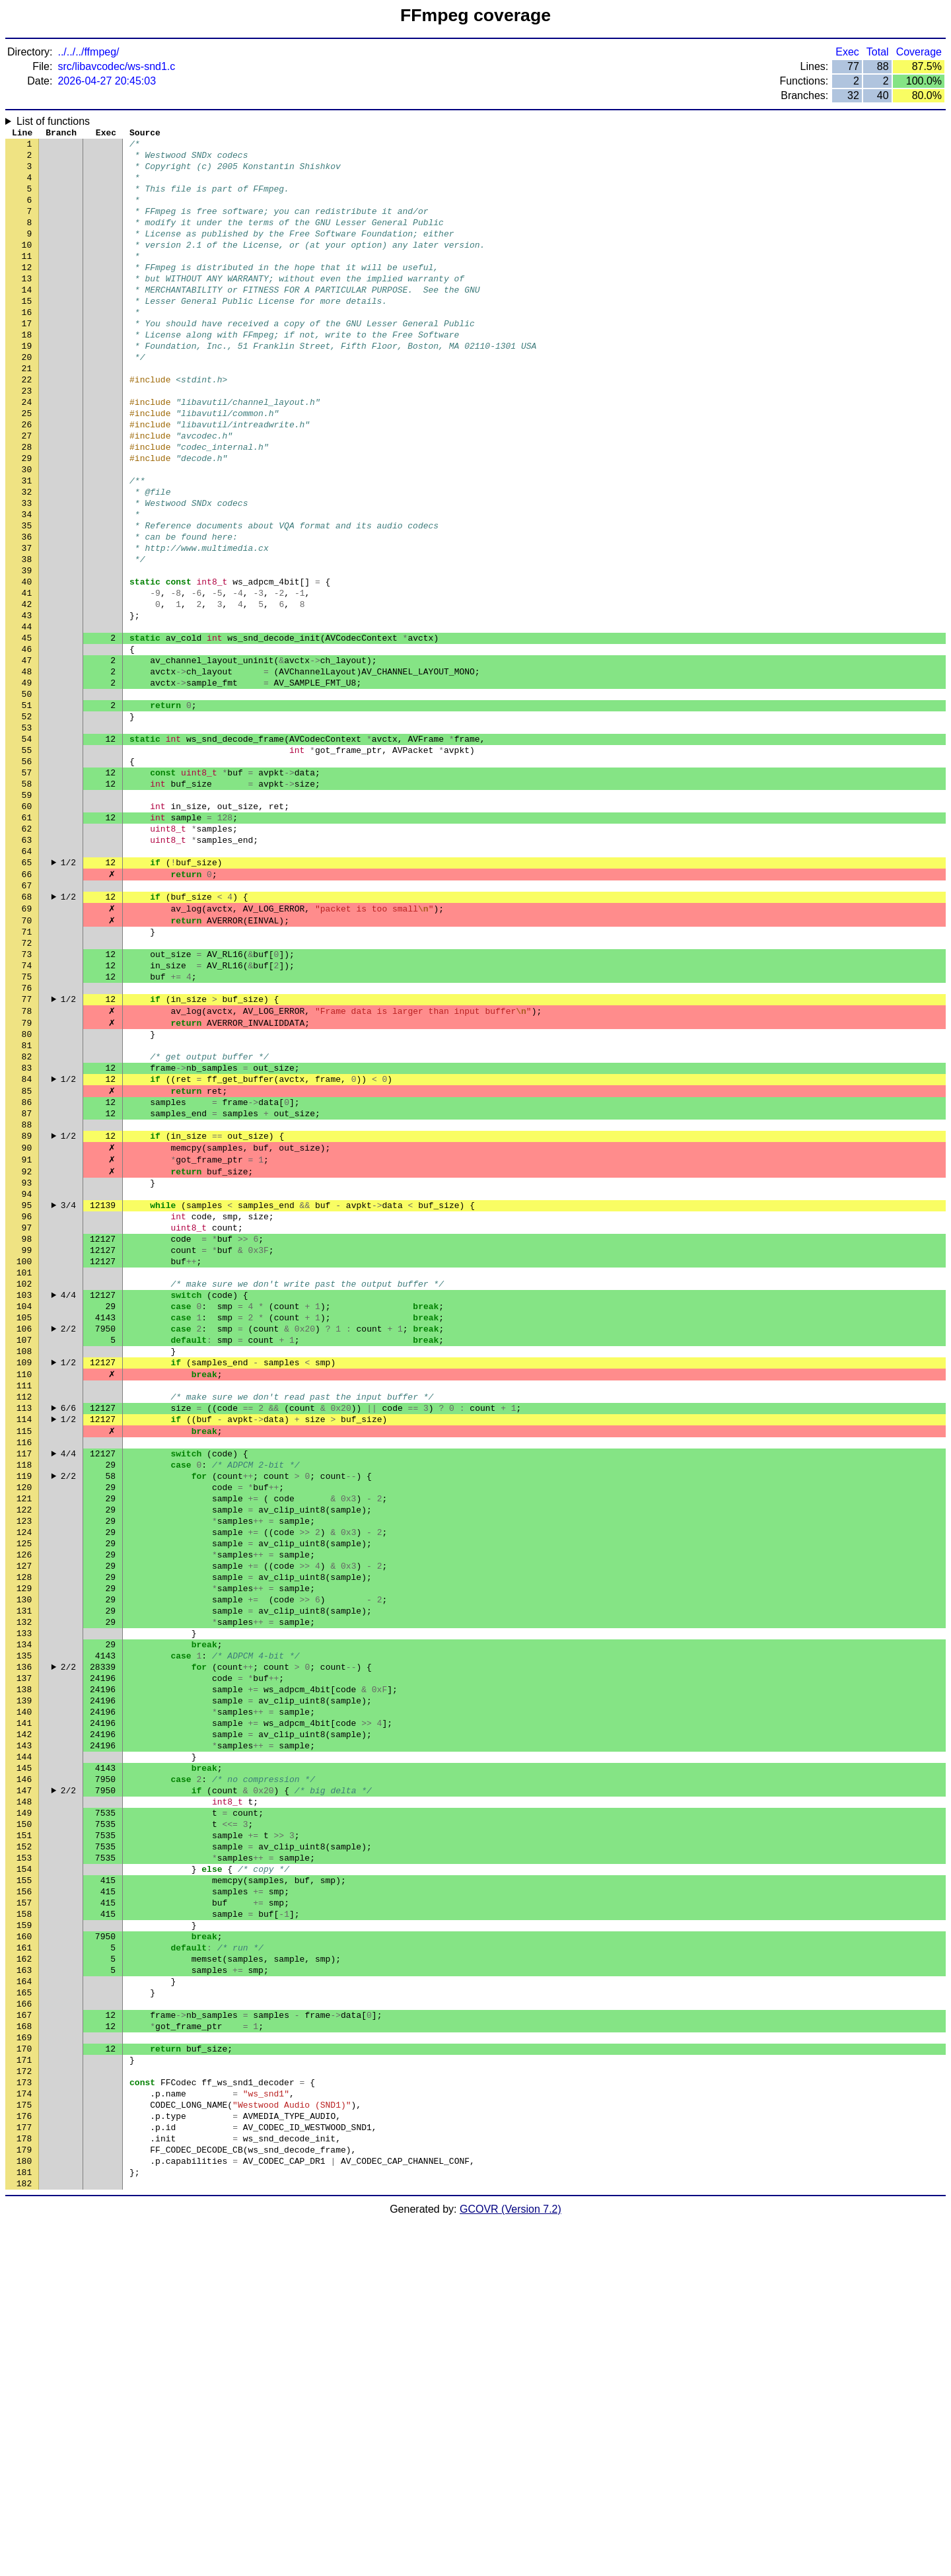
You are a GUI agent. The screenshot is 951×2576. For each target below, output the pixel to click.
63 (27, 966)
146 (24, 2063)
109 (24, 1574)
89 (27, 1310)
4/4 (68, 1495)
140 (24, 1983)
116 (24, 1666)
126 (24, 1799)
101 (24, 1468)
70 (27, 1059)
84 (27, 1244)
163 (24, 2287)
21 (27, 411)
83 (27, 1230)
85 (27, 1257)
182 (24, 2538)
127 (24, 1812)
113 (24, 1627)
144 (24, 2036)
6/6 (68, 1627)
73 (27, 1098)
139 (24, 1970)
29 (27, 517)
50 (27, 795)
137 (24, 1944)
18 (27, 372)
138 (24, 1957)
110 (24, 1587)
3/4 (68, 1389)
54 (27, 847)
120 (24, 1719)
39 (27, 649)
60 (27, 927)
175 (24, 2446)
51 (27, 808)
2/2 (68, 1534)
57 (27, 887)
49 (27, 781)
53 (27, 834)
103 (24, 1495)
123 (24, 1759)
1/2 (68, 993)
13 (27, 306)
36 (27, 610)
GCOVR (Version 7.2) (510, 2564)
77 (27, 1151)
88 (27, 1297)
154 (24, 2168)
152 (24, 2142)
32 (27, 557)
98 (27, 1429)
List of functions (53, 121)
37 (27, 623)
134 (24, 1904)
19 (27, 385)
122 (24, 1746)
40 (27, 662)
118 (24, 1693)
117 (24, 1680)
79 (27, 1178)
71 (27, 1072)
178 (24, 2485)
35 (27, 596)
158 (24, 2221)
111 (24, 1600)
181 (24, 2525)
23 (27, 438)
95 (27, 1389)
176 (24, 2459)
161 (24, 2261)
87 (27, 1283)
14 (27, 319)
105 (24, 1521)
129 (24, 1838)
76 (27, 1138)
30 (27, 530)
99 (27, 1442)
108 (24, 1561)
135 (24, 1917)
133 (24, 1891)
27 (27, 491)
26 (27, 477)
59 (27, 913)
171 (24, 2393)
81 (27, 1204)
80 (27, 1191)
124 (24, 1772)
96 (27, 1402)
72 (27, 1085)
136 (24, 1931)
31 (27, 544)
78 (27, 1164)
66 (27, 1006)
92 (27, 1349)
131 (24, 1865)
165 (24, 2314)
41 (27, 676)
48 (27, 768)
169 (24, 2367)
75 (27, 1125)
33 (27, 570)
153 (24, 2155)
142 (24, 2010)
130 (24, 1851)
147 (24, 2076)
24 (27, 451)
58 (27, 900)
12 (27, 293)
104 (24, 1508)
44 (27, 715)
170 (24, 2380)
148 (24, 2089)
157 (24, 2208)
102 (24, 1481)
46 (27, 742)
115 (24, 1653)
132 (24, 1878)
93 (27, 1363)
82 (27, 1217)
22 (27, 425)
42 (27, 689)
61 (27, 940)
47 (27, 755)
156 (24, 2195)
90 (27, 1323)
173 (24, 2419)
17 (27, 359)
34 (27, 583)
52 (27, 821)
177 (24, 2472)
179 (24, 2499)
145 (24, 2050)
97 (27, 1415)
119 (24, 1706)
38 (27, 636)
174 (24, 2433)
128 (24, 1825)
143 (24, 2023)
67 (27, 1019)
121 (24, 1732)
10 (27, 266)
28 (27, 504)
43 (27, 702)
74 (27, 1112)
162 (24, 2274)
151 (24, 2129)
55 (27, 861)
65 (27, 993)
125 (24, 1785)
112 (24, 1614)
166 (24, 2327)
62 (27, 953)
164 (24, 2301)
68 (27, 1032)
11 (27, 279)
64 (27, 979)
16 (27, 345)
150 (24, 2116)
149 (24, 2102)
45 (27, 728)
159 (24, 2234)
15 (27, 332)
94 (27, 1376)
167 (24, 2340)
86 (27, 1270)
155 (24, 2182)
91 (27, 1336)
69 (27, 1046)
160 (24, 2248)
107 (24, 1548)
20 (27, 398)
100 (24, 1455)
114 (24, 1640)
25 (27, 464)
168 (24, 2353)
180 (24, 2512)
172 (24, 2406)
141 (24, 1997)
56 (27, 874)
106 (24, 1534)
